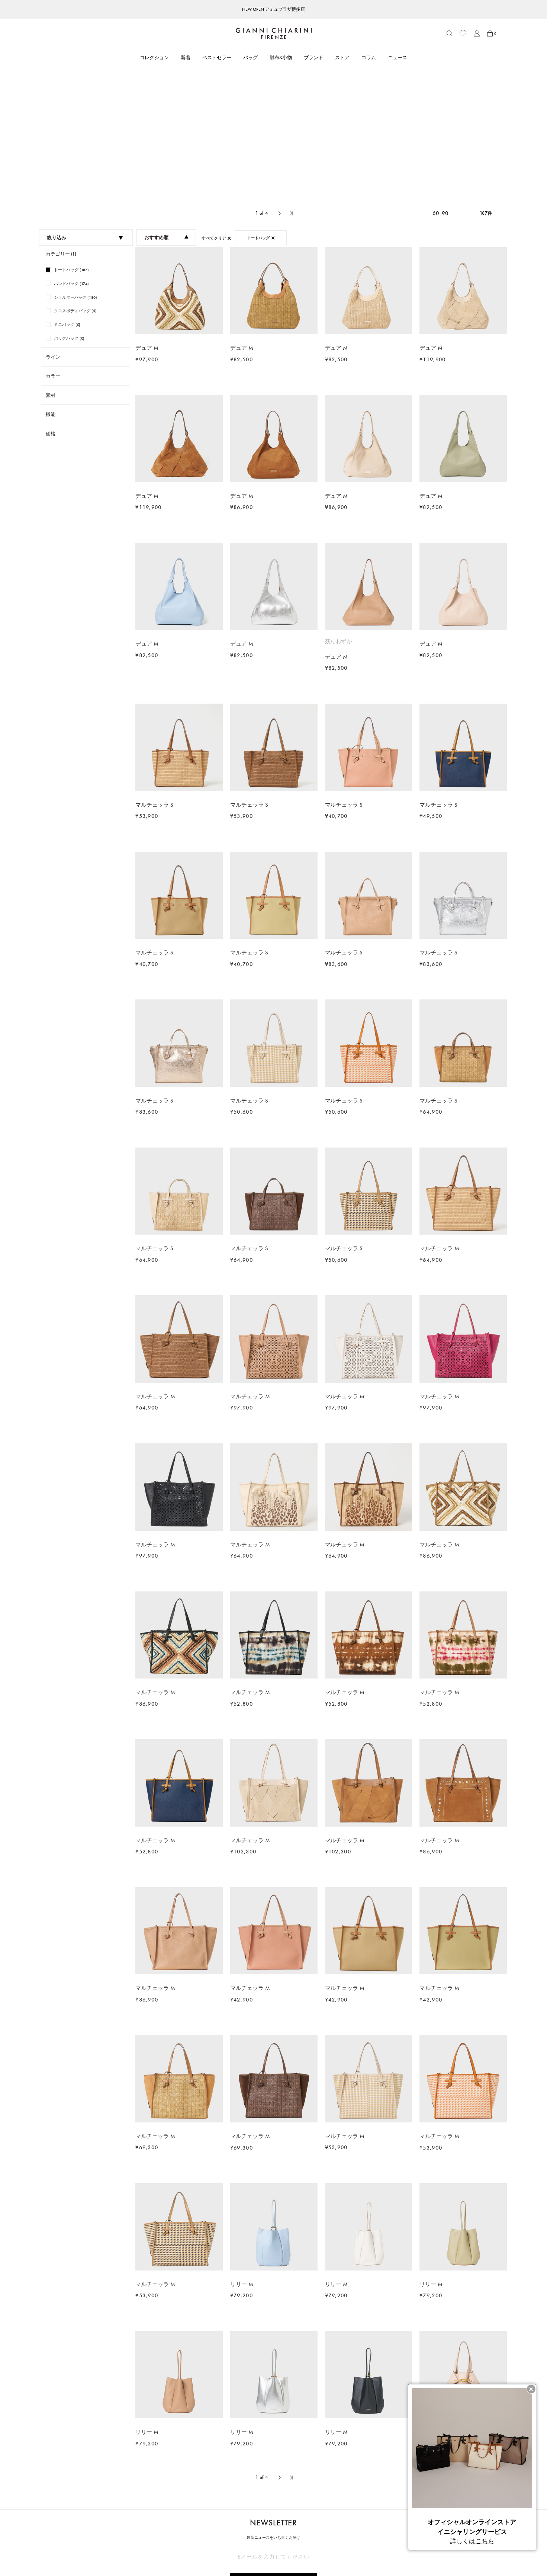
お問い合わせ (136, 2534)
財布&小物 (281, 57)
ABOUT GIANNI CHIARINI (249, 2499)
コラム (368, 57)
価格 (50, 298)
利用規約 (318, 2513)
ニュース (397, 57)
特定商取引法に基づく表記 (338, 2523)
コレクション (154, 57)
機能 (50, 279)
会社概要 (318, 2544)
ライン (53, 221)
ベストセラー (216, 57)
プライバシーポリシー (333, 2534)
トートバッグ (64, 2484)
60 (435, 77)
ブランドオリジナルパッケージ (156, 2554)
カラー (53, 240)
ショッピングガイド (144, 2523)
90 (445, 77)
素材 (50, 260)
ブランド (313, 57)
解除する (274, 2464)
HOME (42, 2484)
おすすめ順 (166, 102)
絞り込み (85, 102)
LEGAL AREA (323, 2499)
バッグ (250, 57)
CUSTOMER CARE (142, 2499)
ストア (342, 57)
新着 (185, 57)
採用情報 (229, 2554)
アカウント (134, 2513)
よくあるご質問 (139, 2544)
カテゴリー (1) (61, 118)
